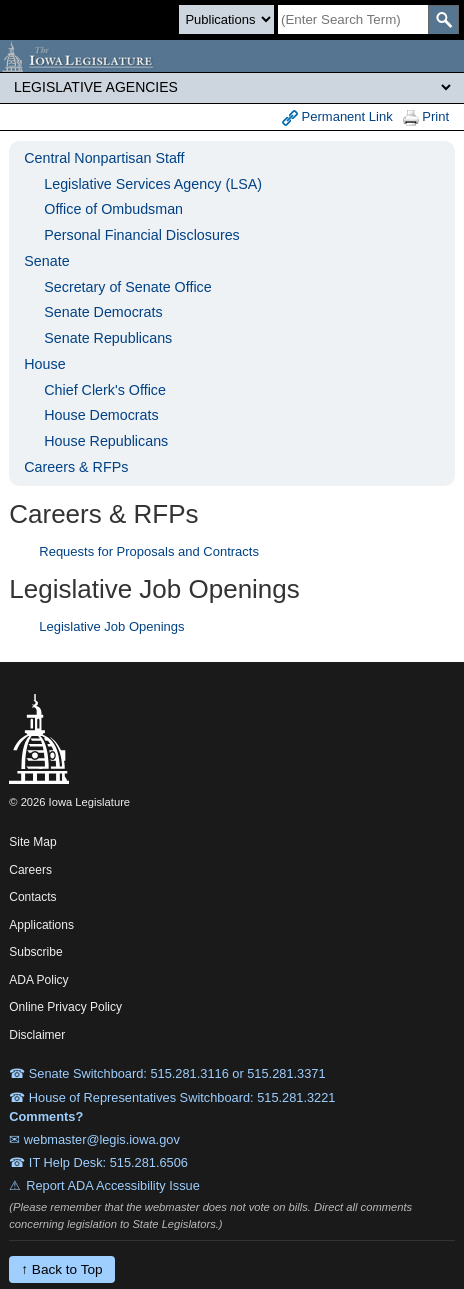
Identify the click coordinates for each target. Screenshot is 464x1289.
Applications (41, 925)
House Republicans (106, 441)
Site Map (32, 842)
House (44, 364)
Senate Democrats (103, 312)
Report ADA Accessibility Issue (113, 1185)
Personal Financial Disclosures (141, 235)
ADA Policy (38, 980)
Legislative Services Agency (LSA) (153, 184)
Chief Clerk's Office (105, 390)
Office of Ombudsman (113, 209)
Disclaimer (37, 1035)
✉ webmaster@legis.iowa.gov (94, 1139)
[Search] (353, 19)
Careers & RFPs (76, 467)
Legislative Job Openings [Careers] (111, 626)
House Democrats (101, 415)
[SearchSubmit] (443, 19)
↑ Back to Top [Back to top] (61, 1269)
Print (426, 117)
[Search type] (226, 19)
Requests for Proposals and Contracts (149, 551)
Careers (30, 870)
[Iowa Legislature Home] (232, 56)
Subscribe (35, 952)
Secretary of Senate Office (127, 287)
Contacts (32, 897)
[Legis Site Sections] (232, 87)
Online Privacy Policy (65, 1007)
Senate (46, 261)
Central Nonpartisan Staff (104, 158)
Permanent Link (337, 117)
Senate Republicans (108, 338)
